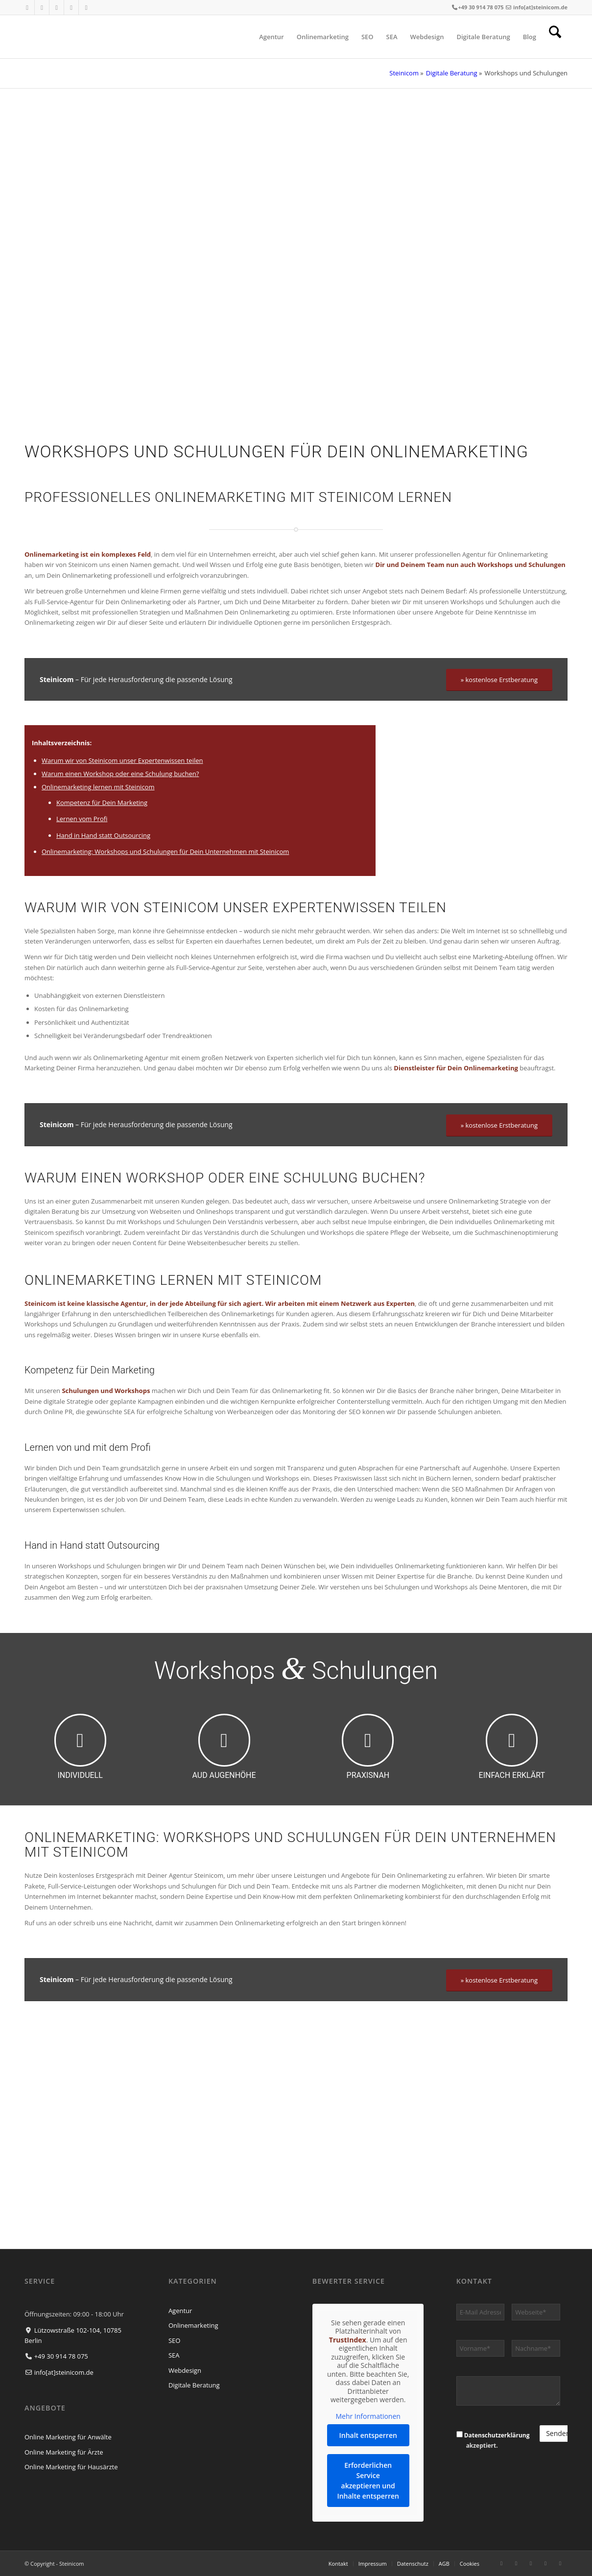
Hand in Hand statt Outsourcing (103, 835)
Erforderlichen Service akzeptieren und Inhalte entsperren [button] (368, 2480)
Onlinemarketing (193, 2325)
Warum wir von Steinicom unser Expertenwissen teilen (122, 760)
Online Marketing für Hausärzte (71, 2466)
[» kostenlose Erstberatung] (499, 680)
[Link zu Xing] (71, 7)
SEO (174, 2340)
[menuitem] (271, 36)
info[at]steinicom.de (540, 7)
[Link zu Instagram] (42, 7)
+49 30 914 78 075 (480, 7)
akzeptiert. (493, 2440)
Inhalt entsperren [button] (368, 2435)
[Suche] (555, 36)
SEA (174, 2355)
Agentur (180, 2310)
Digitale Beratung (451, 73)
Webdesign (184, 2370)
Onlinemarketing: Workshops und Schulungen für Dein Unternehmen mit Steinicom (165, 851)
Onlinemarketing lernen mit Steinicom (98, 786)
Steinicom (404, 73)
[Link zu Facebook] (27, 7)
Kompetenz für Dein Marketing (101, 802)
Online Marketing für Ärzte (63, 2452)
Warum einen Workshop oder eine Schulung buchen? (120, 773)
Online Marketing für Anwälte (68, 2437)
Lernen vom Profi (81, 818)
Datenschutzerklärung (497, 2435)
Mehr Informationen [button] (367, 2416)
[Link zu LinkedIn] (56, 7)
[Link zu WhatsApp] (86, 7)
